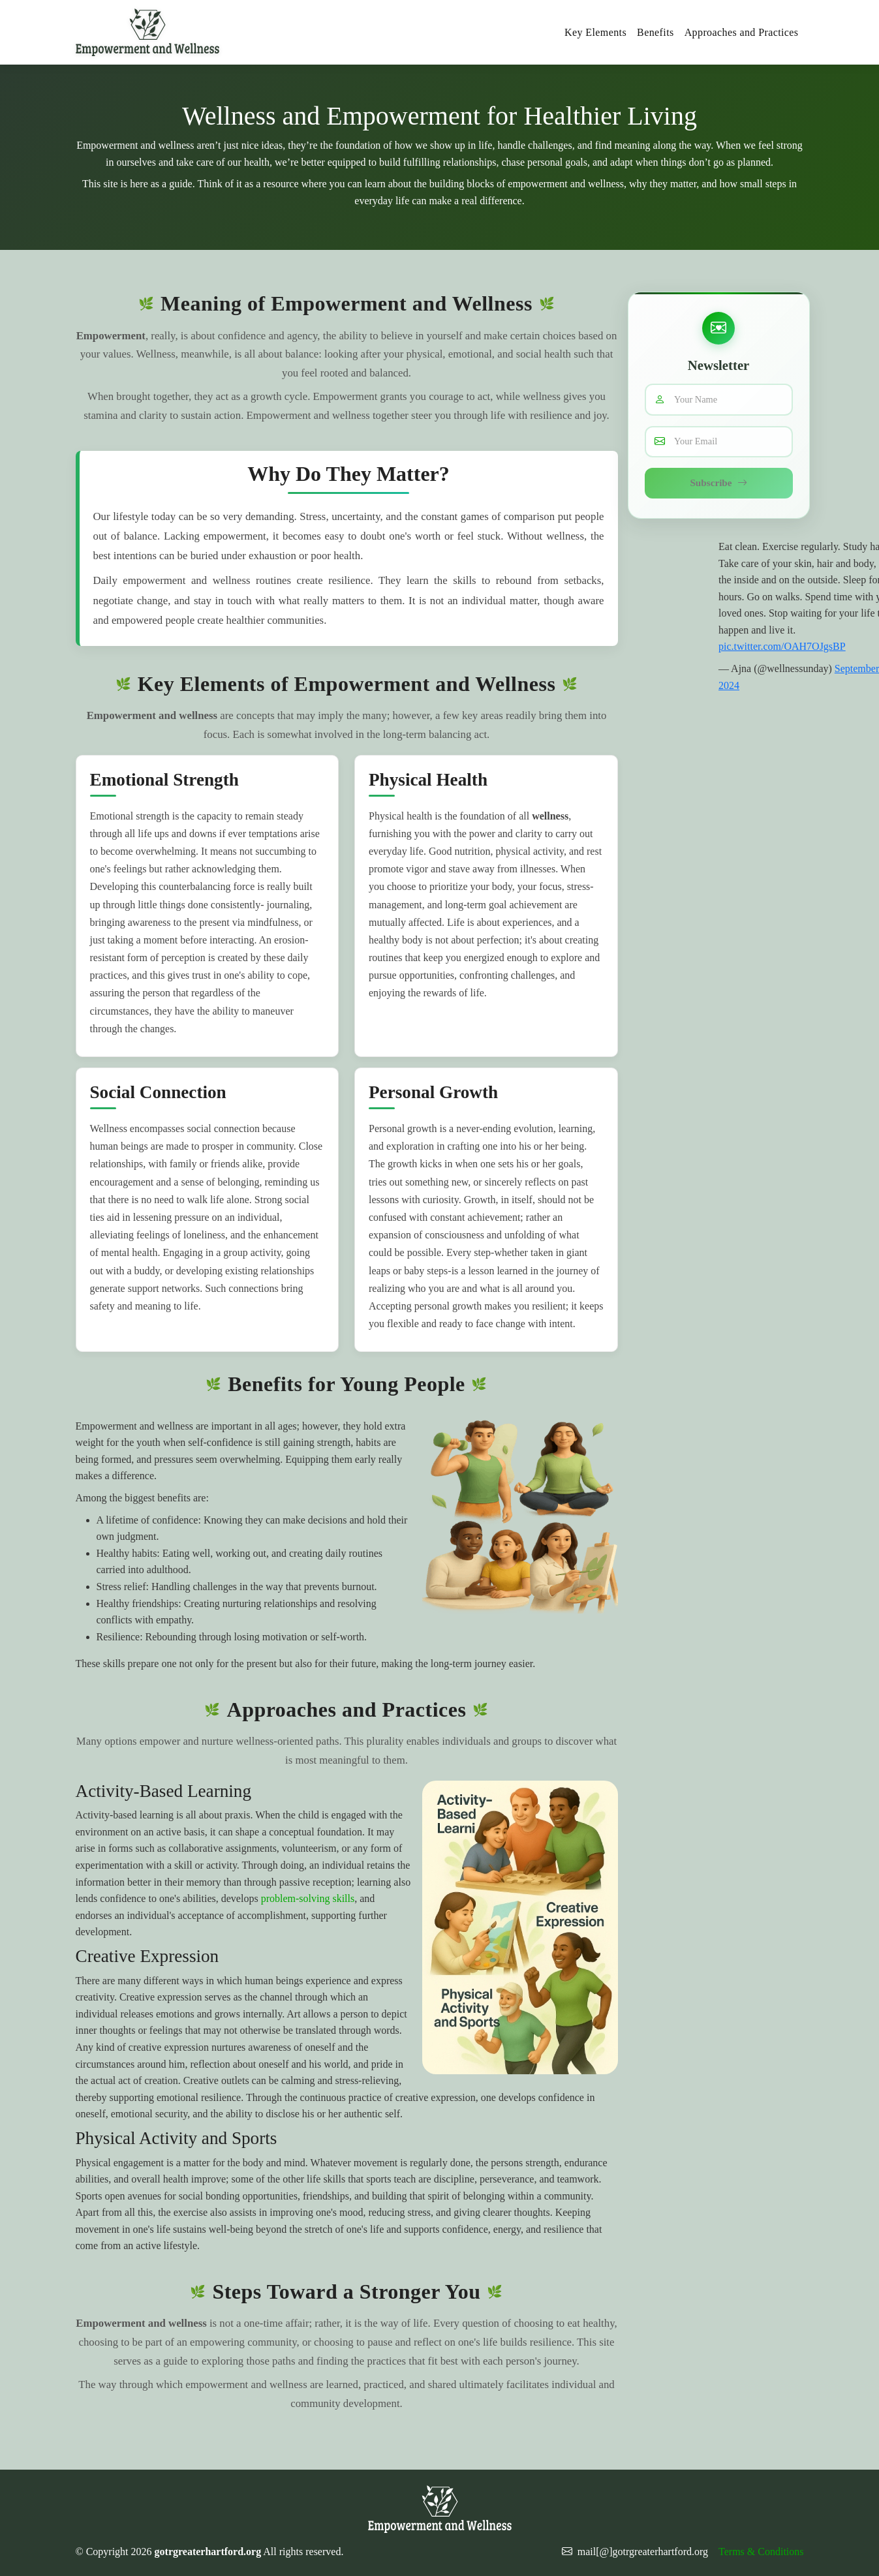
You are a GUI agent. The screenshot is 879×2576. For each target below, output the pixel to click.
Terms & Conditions (760, 2551)
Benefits (655, 32)
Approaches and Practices (742, 32)
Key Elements (595, 32)
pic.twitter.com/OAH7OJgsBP (782, 648)
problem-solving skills (308, 1898)
